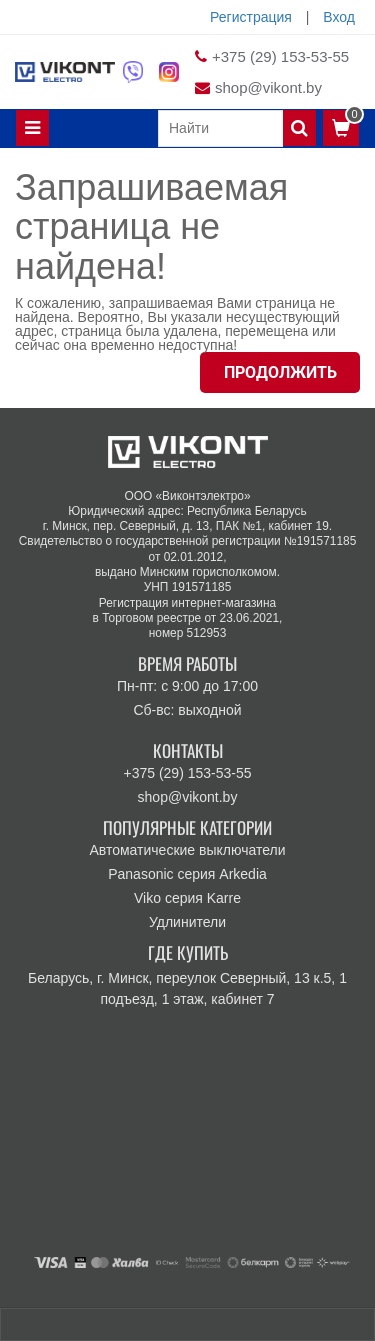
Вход (339, 17)
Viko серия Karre (187, 898)
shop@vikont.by (268, 87)
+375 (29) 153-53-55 (280, 56)
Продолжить (280, 372)
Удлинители (187, 922)
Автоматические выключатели (187, 850)
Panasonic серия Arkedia (187, 874)
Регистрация (251, 17)
